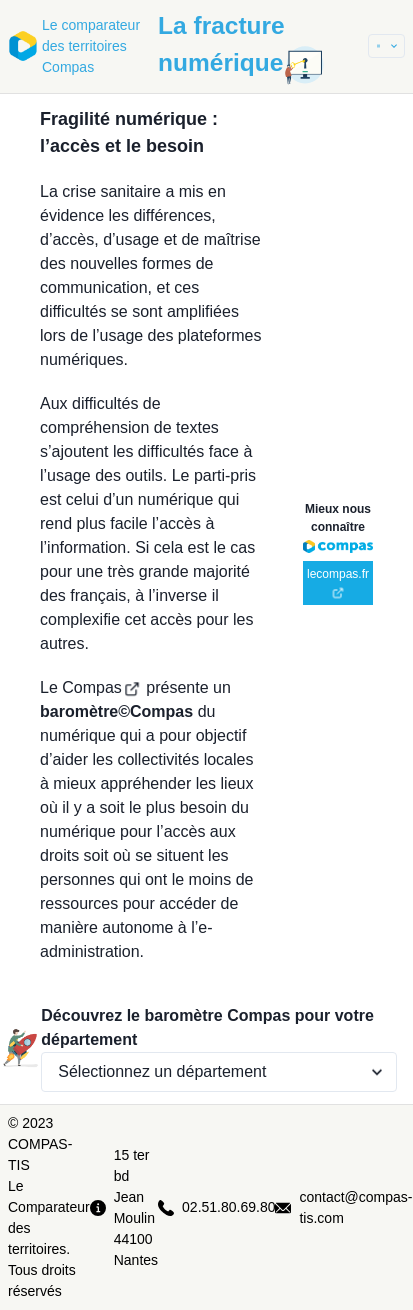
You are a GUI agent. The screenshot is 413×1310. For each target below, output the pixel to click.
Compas (101, 687)
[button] (386, 46)
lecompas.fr (338, 583)
